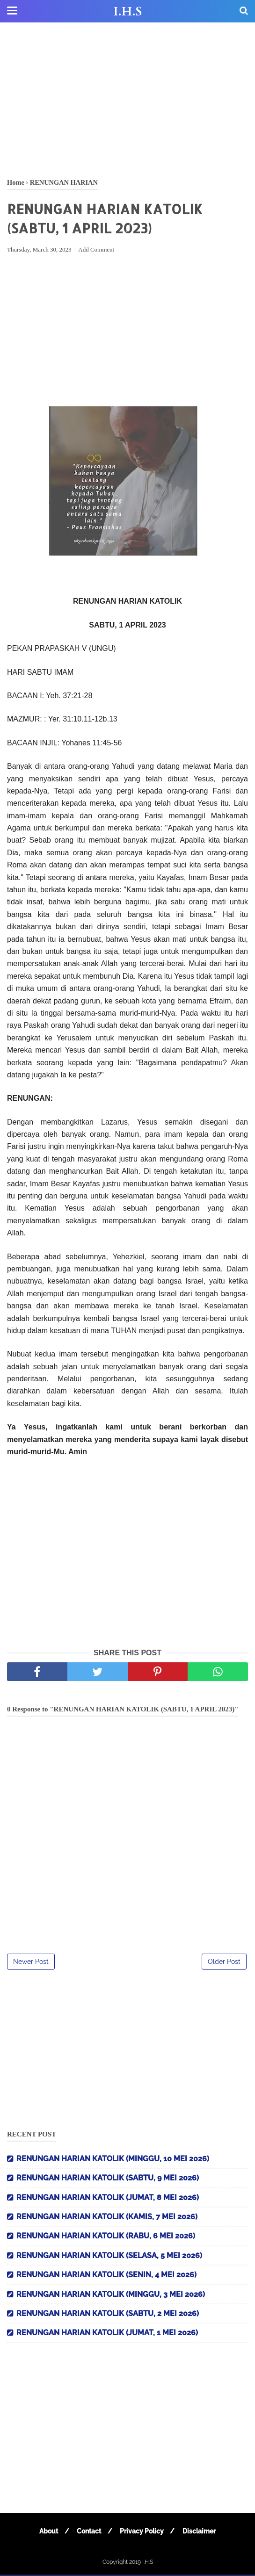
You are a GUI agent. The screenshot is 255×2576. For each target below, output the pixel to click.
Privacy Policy (143, 2532)
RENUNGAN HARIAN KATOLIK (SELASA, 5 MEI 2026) (109, 2256)
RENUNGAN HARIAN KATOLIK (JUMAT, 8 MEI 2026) (107, 2198)
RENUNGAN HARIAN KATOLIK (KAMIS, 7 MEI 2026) (106, 2218)
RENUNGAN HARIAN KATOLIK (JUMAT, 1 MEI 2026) (107, 2334)
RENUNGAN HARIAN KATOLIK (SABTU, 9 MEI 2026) (107, 2179)
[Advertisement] (127, 98)
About (46, 2532)
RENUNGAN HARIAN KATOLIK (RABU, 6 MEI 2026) (105, 2237)
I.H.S (128, 12)
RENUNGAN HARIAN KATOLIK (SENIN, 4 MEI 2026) (106, 2276)
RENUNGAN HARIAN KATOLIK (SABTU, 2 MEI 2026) (107, 2314)
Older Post (224, 1963)
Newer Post (31, 1963)
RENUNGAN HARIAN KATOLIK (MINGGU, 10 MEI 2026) (112, 2160)
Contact (88, 2532)
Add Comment (96, 250)
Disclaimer (201, 2532)
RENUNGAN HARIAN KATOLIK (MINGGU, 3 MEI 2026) (110, 2295)
